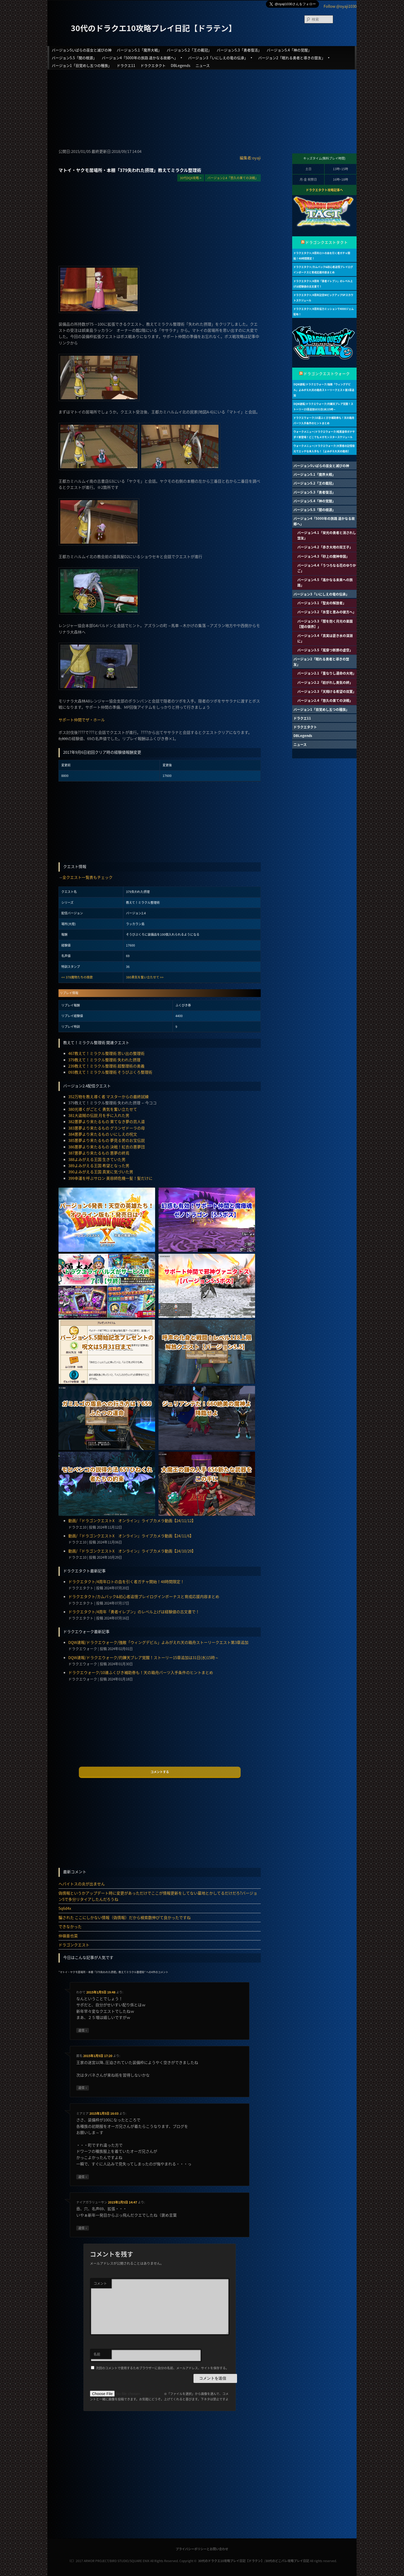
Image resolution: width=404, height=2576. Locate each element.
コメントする (159, 1772)
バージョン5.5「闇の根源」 (74, 57)
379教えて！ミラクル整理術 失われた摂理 (104, 1060)
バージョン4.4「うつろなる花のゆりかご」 (326, 568)
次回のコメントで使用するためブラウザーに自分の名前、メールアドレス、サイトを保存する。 (162, 2368)
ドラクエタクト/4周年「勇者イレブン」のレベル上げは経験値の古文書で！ (133, 1612)
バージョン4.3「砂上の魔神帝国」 (323, 556)
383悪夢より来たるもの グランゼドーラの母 (106, 1128)
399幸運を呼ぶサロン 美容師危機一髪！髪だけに (110, 1178)
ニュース (203, 65)
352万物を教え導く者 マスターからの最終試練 (108, 1096)
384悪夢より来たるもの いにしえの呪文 (102, 1134)
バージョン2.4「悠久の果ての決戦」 (232, 178)
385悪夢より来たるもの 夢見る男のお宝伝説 (106, 1140)
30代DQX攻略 (189, 178)
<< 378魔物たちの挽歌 (77, 977)
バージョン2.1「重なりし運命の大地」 (326, 673)
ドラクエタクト (153, 65)
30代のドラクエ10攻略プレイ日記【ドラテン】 (153, 28)
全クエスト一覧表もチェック (87, 877)
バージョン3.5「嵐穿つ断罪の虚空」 (325, 649)
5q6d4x (64, 1908)
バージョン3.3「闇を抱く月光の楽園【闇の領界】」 (325, 624)
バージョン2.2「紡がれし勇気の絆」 (325, 682)
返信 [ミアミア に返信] (82, 2176)
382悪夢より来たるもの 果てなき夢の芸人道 (106, 1121)
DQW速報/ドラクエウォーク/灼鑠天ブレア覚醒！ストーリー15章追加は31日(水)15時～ (143, 1657)
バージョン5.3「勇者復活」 (239, 50)
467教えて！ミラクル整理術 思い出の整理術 (106, 1053)
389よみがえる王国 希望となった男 (98, 1165)
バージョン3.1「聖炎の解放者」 (321, 602)
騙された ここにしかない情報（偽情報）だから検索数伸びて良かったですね (124, 1917)
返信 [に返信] (82, 2087)
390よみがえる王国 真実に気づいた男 (100, 1172)
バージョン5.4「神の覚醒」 (289, 50)
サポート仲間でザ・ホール (81, 720)
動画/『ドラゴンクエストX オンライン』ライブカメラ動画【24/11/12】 (132, 1520)
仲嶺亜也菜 (68, 1936)
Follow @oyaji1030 (340, 6)
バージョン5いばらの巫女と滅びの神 (82, 50)
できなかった (70, 1926)
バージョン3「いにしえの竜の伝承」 (220, 57)
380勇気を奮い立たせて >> (145, 977)
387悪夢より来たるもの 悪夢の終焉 (98, 1153)
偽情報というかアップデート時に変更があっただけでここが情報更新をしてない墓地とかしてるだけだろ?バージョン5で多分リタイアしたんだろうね (157, 1896)
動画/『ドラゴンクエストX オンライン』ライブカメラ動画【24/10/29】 (132, 1551)
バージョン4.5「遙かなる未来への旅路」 (325, 582)
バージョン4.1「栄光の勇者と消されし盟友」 (326, 535)
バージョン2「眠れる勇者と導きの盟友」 (294, 57)
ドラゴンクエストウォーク (327, 373)
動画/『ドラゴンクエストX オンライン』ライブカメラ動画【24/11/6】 (130, 1536)
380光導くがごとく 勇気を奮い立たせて (102, 1109)
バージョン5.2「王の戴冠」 (189, 50)
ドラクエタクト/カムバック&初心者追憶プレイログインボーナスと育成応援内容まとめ (143, 1596)
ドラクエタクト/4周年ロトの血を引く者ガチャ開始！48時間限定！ (126, 1581)
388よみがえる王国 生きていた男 (96, 1159)
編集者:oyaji (250, 158)
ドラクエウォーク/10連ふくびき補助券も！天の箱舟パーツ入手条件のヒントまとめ (140, 1672)
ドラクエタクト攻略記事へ (324, 190)
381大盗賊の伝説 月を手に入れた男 (98, 1115)
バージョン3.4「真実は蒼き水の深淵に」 (325, 638)
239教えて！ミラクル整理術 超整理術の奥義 (106, 1066)
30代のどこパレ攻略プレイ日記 (287, 2560)
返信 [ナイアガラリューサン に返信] (82, 2228)
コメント (100, 2283)
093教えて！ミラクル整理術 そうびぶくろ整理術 (110, 1072)
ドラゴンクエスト (73, 1945)
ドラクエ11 (126, 65)
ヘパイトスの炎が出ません (81, 1884)
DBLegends (180, 65)
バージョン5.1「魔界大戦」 (139, 50)
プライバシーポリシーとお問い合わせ (202, 2549)
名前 (97, 2354)
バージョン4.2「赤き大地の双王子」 (325, 546)
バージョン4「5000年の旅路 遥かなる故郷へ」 (142, 57)
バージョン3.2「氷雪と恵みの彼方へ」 (326, 611)
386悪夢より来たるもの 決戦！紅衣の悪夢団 (106, 1147)
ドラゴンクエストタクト (326, 242)
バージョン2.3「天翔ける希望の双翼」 (326, 691)
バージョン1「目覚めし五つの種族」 (82, 65)
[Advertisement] (202, 107)
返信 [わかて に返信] (82, 2030)
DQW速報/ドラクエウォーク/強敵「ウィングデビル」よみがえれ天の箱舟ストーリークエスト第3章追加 (158, 1642)
